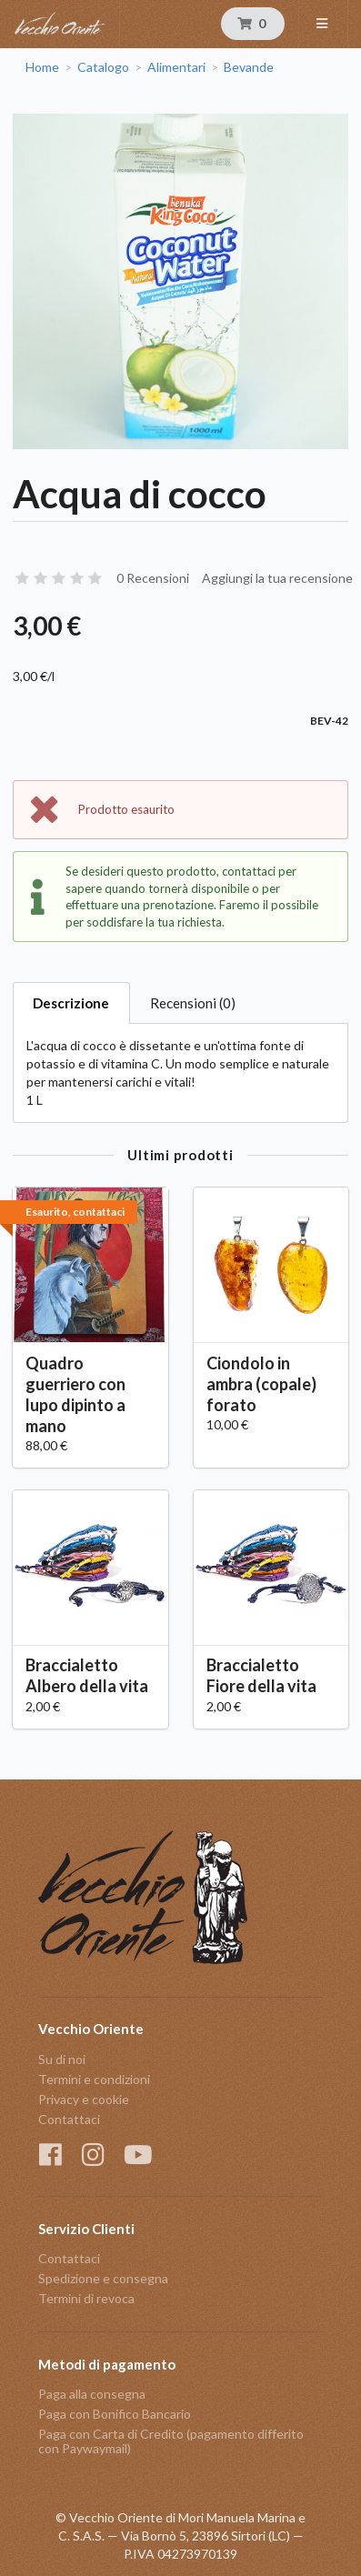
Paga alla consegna (91, 2394)
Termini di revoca (86, 2298)
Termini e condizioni (94, 2079)
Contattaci (69, 2119)
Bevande (249, 67)
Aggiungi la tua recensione (277, 578)
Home (42, 67)
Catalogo (103, 67)
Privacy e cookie (83, 2099)
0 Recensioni (152, 578)
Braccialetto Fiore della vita (261, 1675)
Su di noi (61, 2059)
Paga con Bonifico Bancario (114, 2413)
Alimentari (176, 67)
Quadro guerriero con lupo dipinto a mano (75, 1394)
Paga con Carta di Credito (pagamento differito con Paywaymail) (171, 2441)
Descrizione (71, 1003)
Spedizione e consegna (103, 2278)
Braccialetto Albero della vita (86, 1675)
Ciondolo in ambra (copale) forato (261, 1384)
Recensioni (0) (193, 1003)
